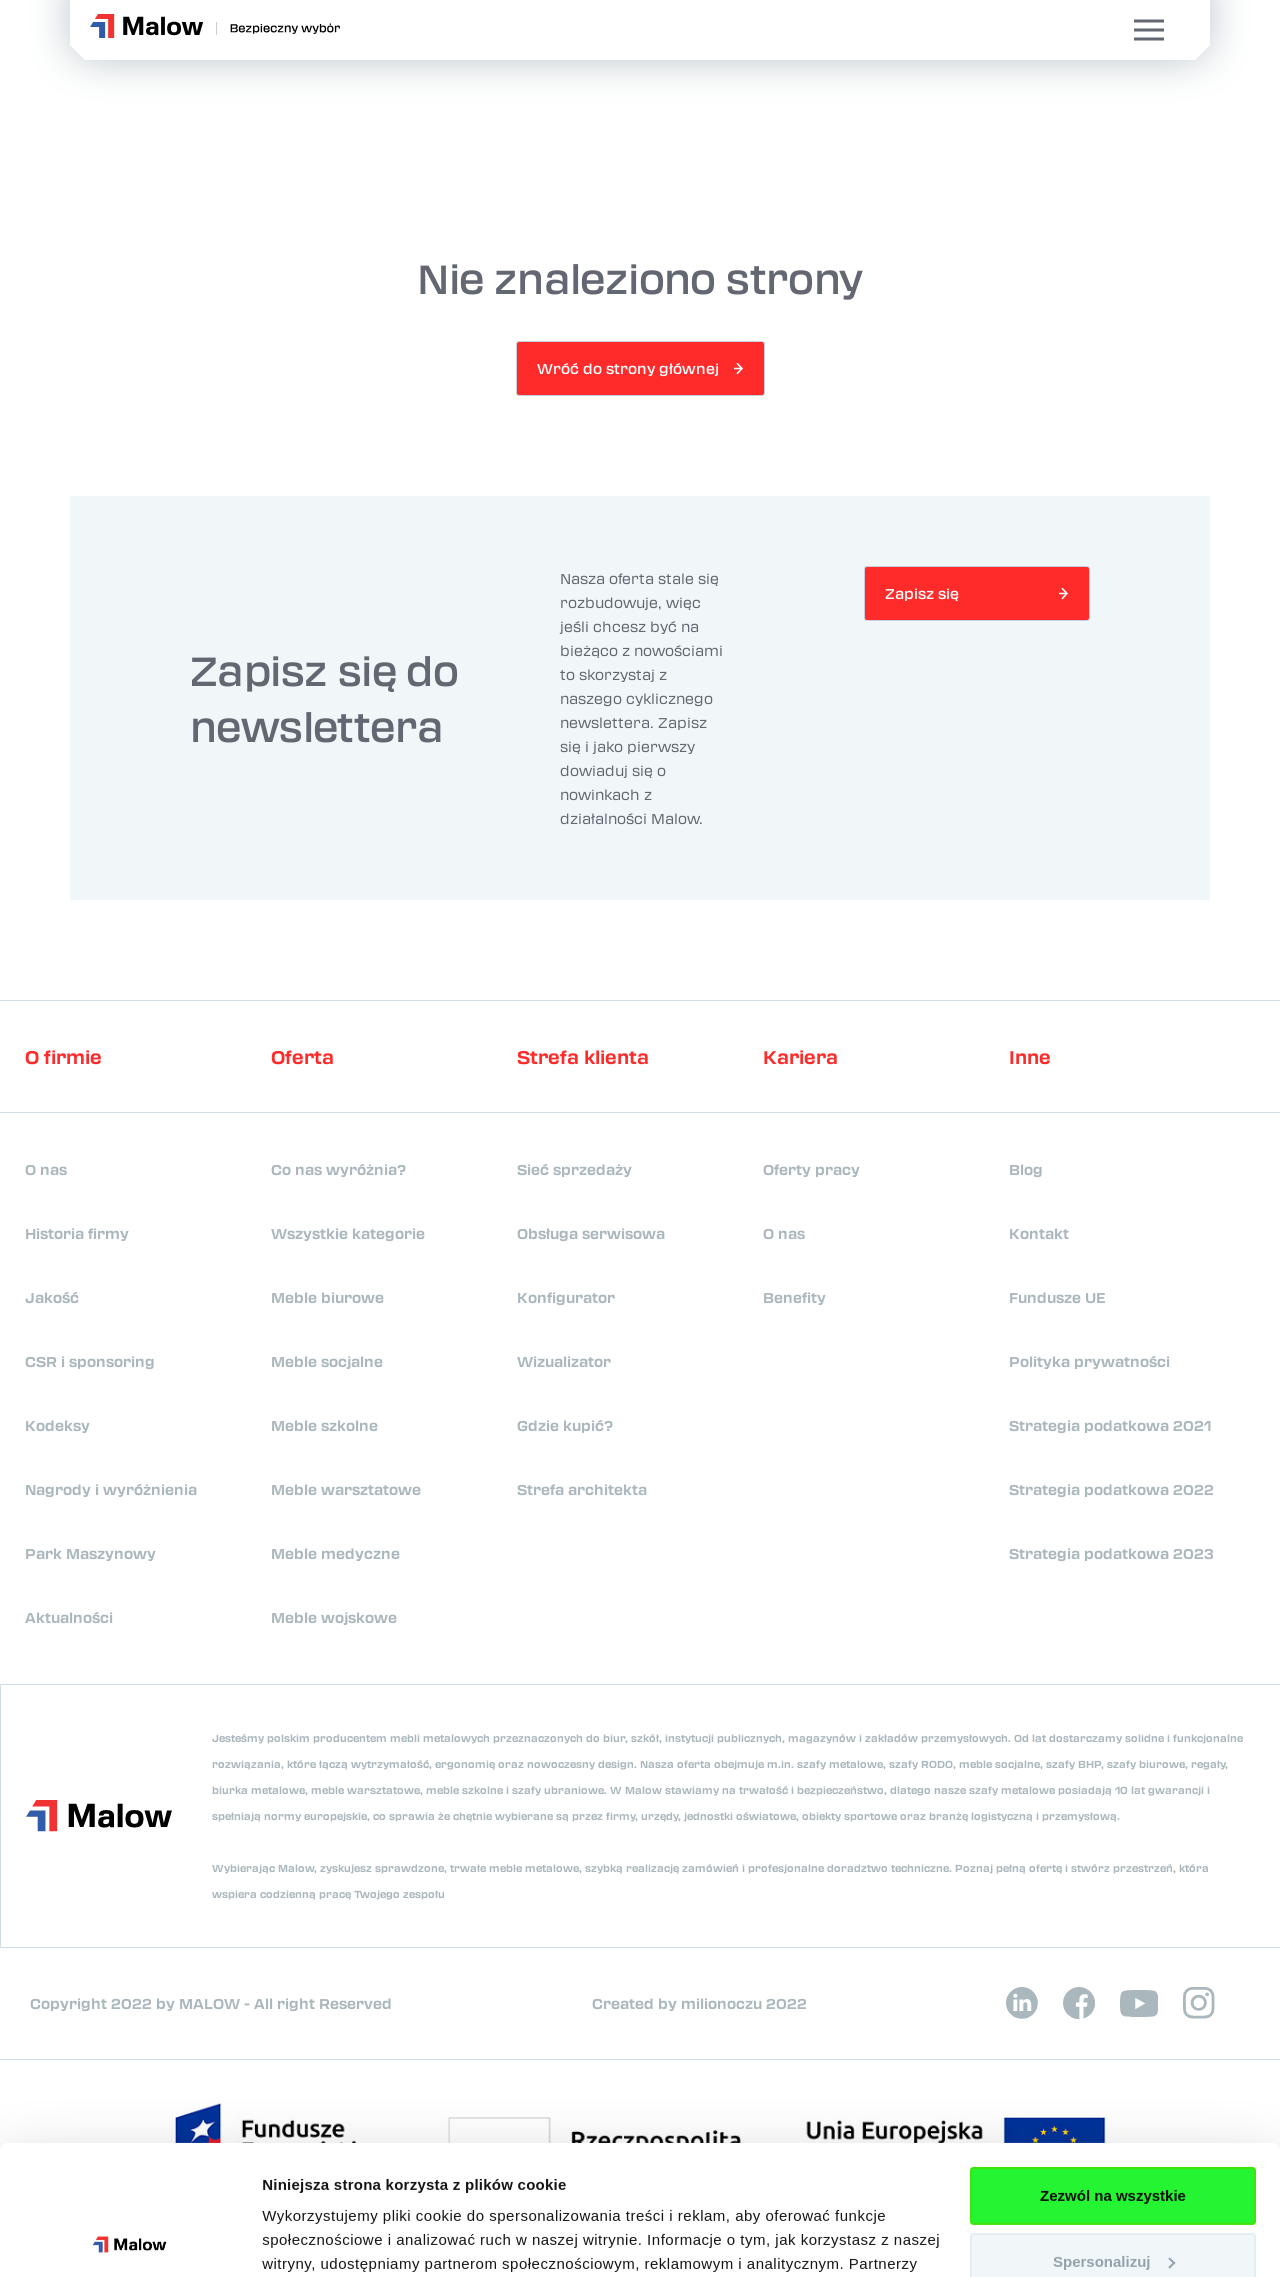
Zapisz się (922, 593)
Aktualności (69, 1617)
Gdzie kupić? (565, 1425)
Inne (1030, 1057)
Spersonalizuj (1114, 2131)
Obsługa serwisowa (591, 1233)
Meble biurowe (327, 1297)
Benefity (794, 1297)
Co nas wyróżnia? (338, 1169)
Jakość (52, 1297)
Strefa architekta (582, 1489)
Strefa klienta (583, 1057)
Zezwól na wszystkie (1113, 2066)
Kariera (800, 1057)
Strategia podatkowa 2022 (1111, 1489)
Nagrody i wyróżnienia (111, 1489)
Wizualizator (564, 1361)
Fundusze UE (1057, 1297)
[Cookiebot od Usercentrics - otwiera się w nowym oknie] (129, 2238)
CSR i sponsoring (90, 1361)
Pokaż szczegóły (322, 2237)
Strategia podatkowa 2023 (1111, 1553)
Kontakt (1039, 1233)
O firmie (63, 1057)
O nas (46, 1169)
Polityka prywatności (1089, 1361)
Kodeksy (57, 1425)
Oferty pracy (811, 1169)
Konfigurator (566, 1297)
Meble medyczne (335, 1553)
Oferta (302, 1057)
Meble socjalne (327, 1361)
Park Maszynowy (90, 1553)
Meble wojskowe (334, 1617)
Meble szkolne (324, 1425)
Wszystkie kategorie (348, 1233)
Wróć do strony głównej (628, 368)
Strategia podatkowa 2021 (1110, 1425)
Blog (1026, 1169)
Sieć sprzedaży (574, 1169)
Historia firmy (77, 1233)
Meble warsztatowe (346, 1489)
